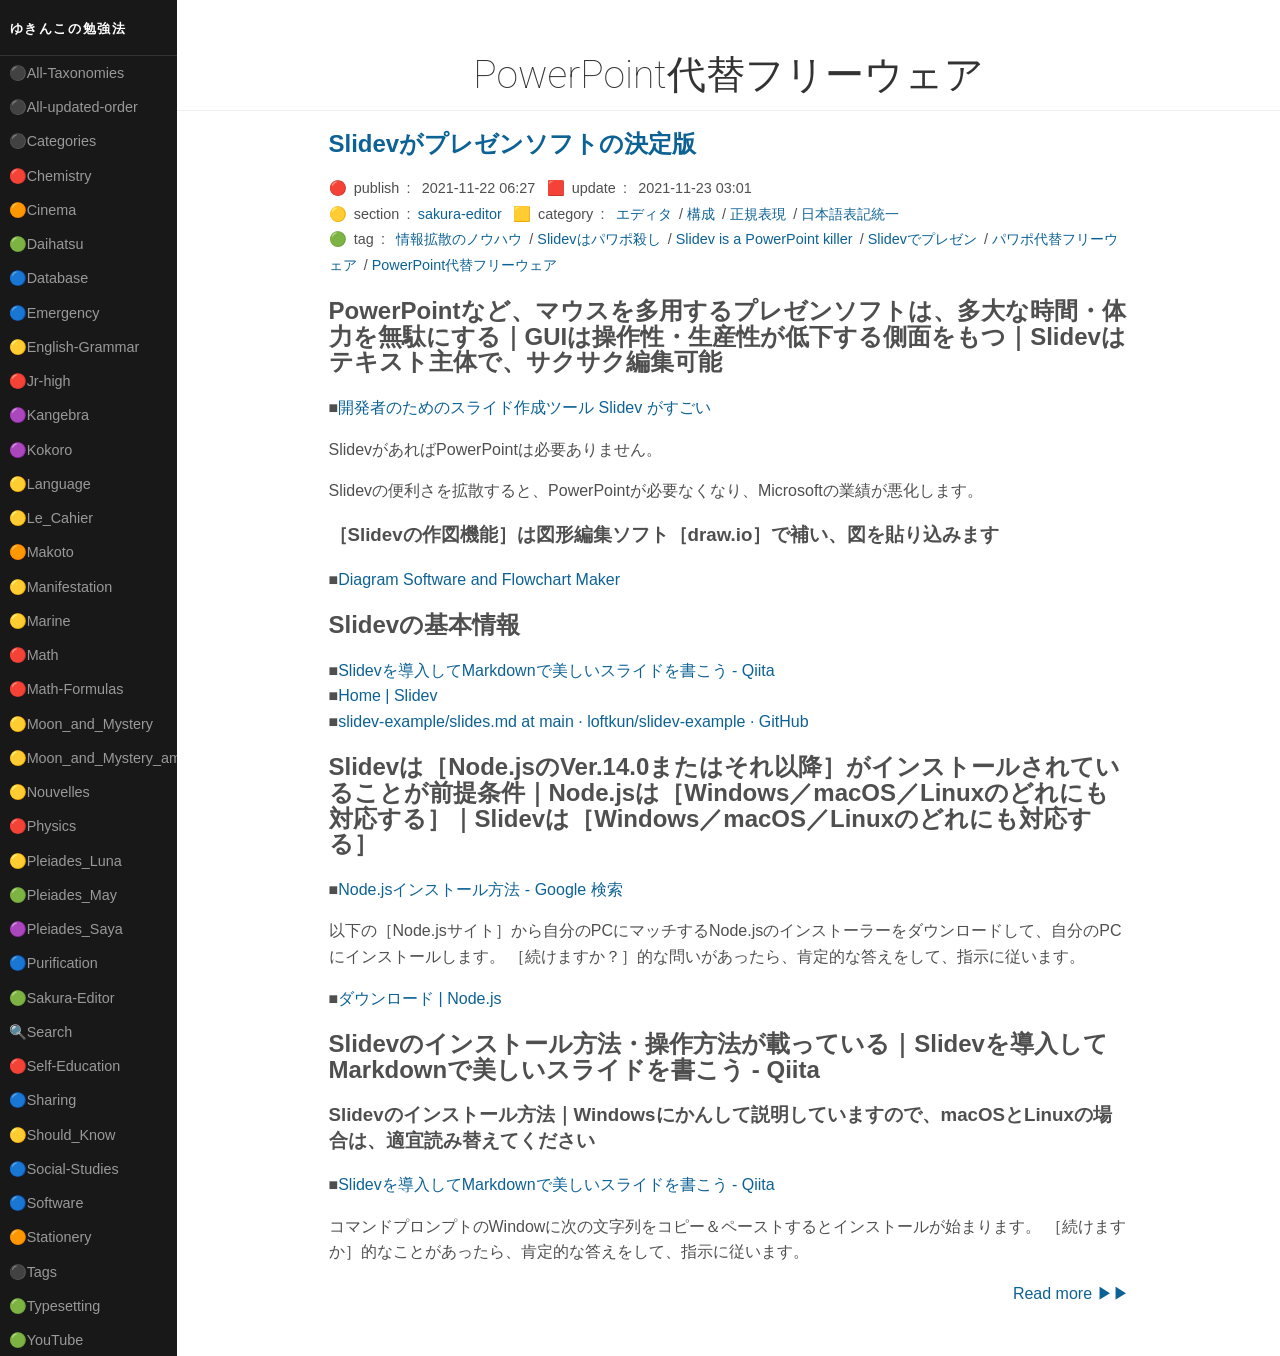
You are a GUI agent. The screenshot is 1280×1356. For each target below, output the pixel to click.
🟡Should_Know (62, 1135)
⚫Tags (33, 1272)
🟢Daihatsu (46, 244)
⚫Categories (53, 141)
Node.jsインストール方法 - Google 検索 (480, 889)
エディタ (644, 214)
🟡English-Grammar (74, 347)
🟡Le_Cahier (51, 518)
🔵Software (46, 1203)
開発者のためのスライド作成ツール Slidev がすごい (524, 407)
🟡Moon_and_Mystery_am (93, 758)
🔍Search (41, 1032)
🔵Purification (53, 963)
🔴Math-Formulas (66, 689)
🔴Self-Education (65, 1066)
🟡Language (50, 484)
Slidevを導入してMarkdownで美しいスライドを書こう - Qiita (556, 670)
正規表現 (758, 214)
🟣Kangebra (49, 415)
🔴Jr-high (40, 381)
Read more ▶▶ (1071, 1293)
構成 (701, 214)
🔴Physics (43, 826)
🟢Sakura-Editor (62, 998)
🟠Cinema (43, 210)
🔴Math (34, 655)
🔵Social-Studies (64, 1169)
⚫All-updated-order (73, 107)
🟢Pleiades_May (63, 895)
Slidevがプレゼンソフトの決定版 (513, 143)
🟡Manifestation (61, 587)
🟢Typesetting (55, 1306)
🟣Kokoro (41, 450)
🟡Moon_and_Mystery (81, 724)
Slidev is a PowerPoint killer (764, 239)
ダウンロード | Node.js (419, 998)
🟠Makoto (41, 552)
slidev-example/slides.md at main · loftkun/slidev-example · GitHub (573, 721)
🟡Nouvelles (49, 792)
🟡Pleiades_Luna (65, 861)
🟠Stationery (50, 1237)
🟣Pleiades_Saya (66, 929)
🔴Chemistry (50, 176)
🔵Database (49, 278)
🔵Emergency (54, 313)
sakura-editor (460, 214)
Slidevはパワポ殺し (598, 239)
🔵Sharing (43, 1100)
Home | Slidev (387, 695)
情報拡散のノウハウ (459, 239)
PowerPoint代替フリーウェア (465, 265)
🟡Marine (40, 621)
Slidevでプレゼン (922, 239)
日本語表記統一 (850, 214)
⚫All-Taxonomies (67, 73)
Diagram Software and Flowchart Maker (479, 579)
